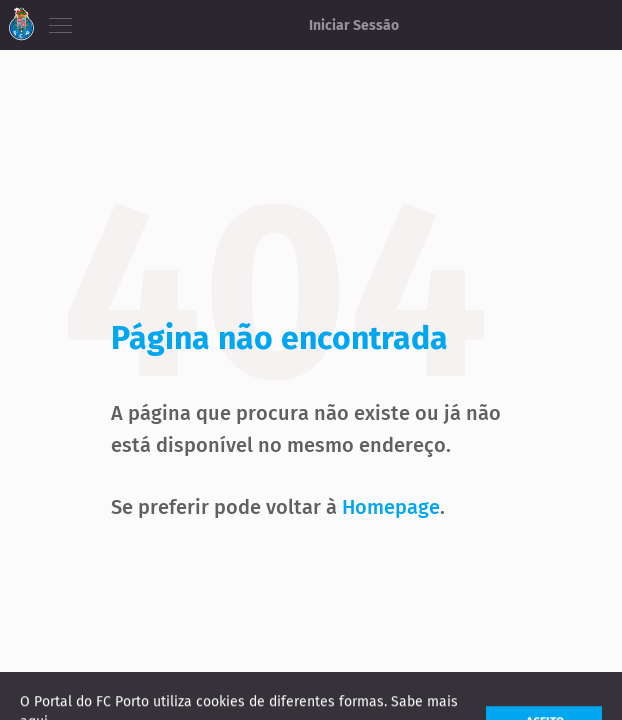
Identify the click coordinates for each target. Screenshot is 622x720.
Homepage (391, 507)
